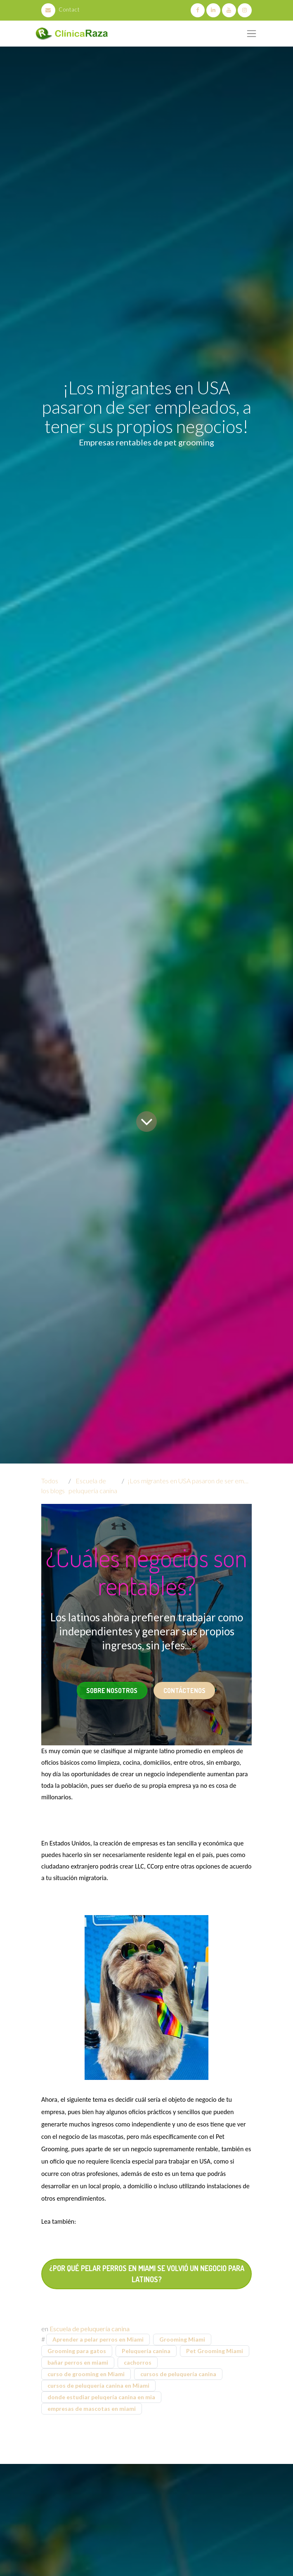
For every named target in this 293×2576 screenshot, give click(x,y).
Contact (60, 9)
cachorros (137, 2362)
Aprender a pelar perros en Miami (98, 2339)
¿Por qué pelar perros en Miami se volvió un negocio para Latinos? (146, 2274)
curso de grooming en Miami (86, 2373)
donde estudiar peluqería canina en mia (101, 2396)
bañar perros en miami (77, 2362)
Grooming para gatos (76, 2350)
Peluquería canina (146, 2350)
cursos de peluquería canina (178, 2373)
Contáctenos (184, 1690)
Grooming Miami (182, 2339)
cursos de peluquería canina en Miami (98, 2385)
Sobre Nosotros (111, 1690)
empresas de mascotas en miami (91, 2408)
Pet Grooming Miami (214, 2350)
